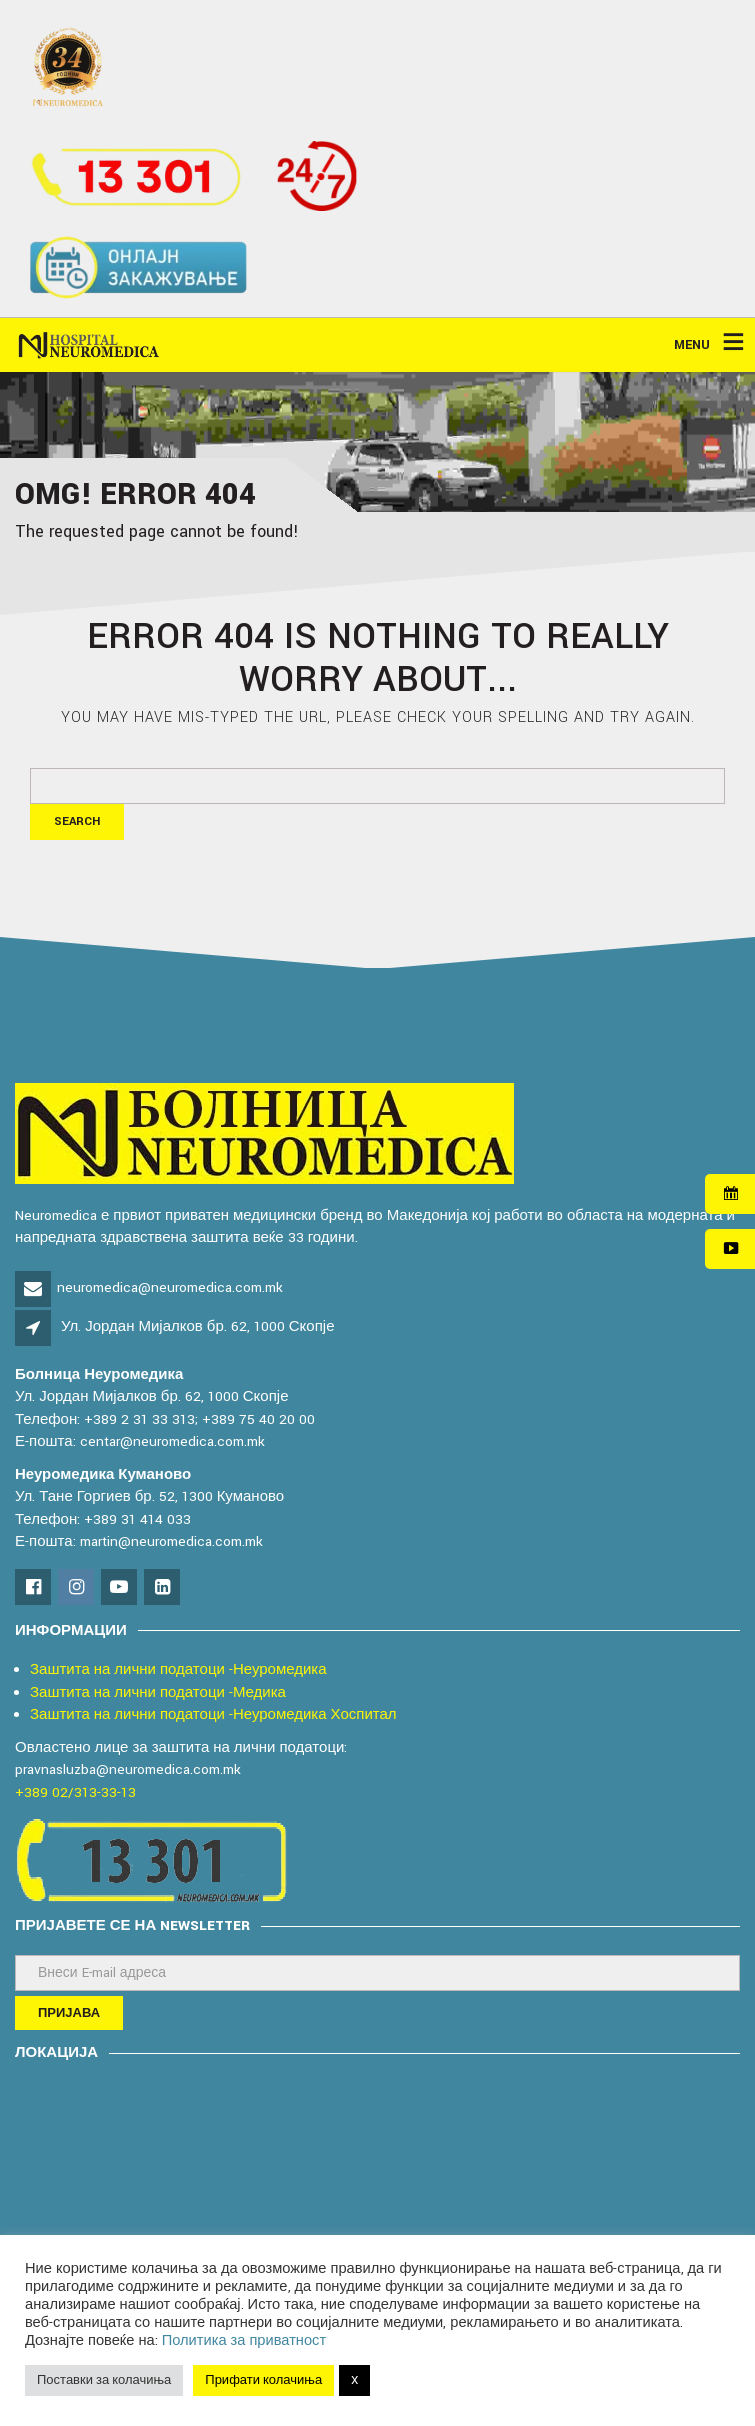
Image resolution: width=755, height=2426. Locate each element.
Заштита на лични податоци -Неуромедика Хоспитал (213, 1714)
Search (77, 821)
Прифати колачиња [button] (263, 2380)
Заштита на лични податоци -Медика (158, 1692)
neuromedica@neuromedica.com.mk (170, 1287)
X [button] (354, 2380)
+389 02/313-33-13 (75, 1792)
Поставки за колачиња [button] (104, 2380)
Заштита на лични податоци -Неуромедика (178, 1669)
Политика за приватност (244, 2340)
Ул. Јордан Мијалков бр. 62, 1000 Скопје (197, 1326)
